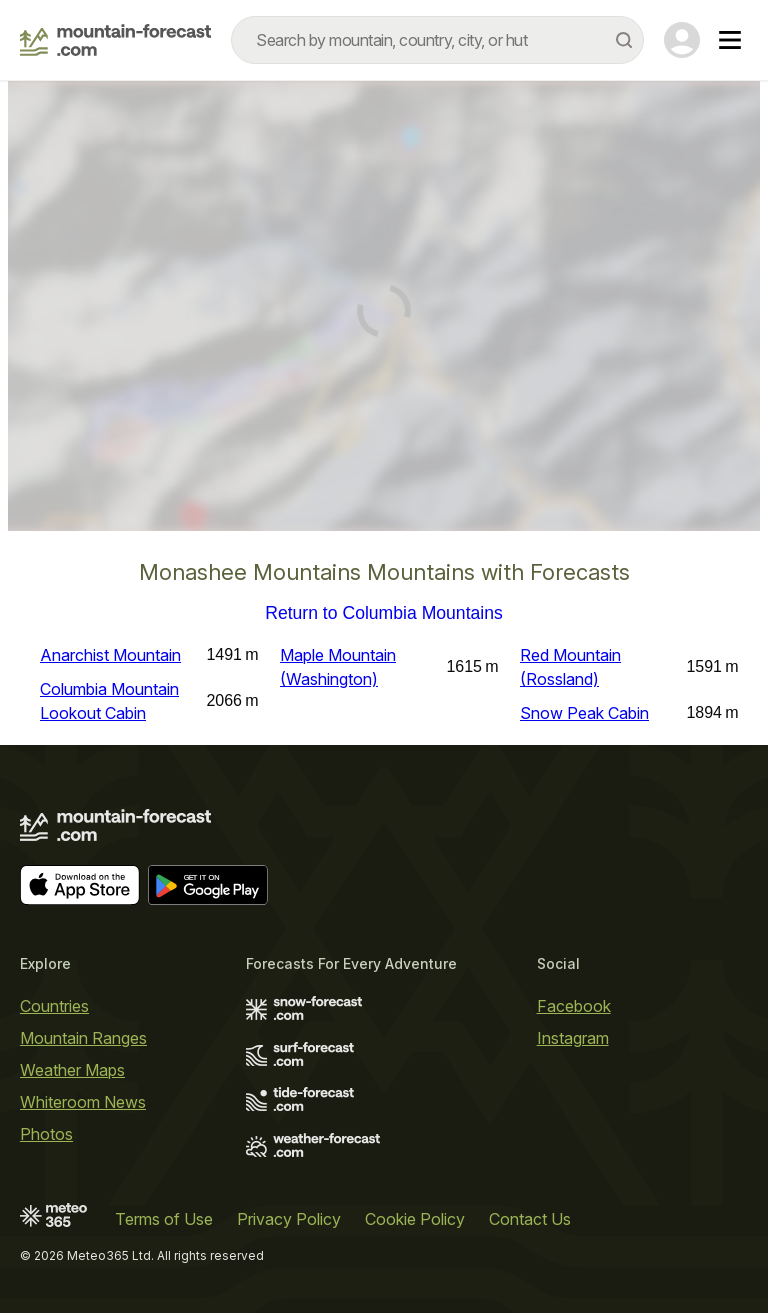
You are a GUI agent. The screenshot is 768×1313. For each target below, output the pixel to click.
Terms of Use (164, 1219)
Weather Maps (72, 1070)
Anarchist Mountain (110, 655)
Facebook (574, 1006)
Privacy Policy (289, 1219)
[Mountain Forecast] (115, 40)
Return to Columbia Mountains (384, 614)
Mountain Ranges (83, 1038)
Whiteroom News (83, 1102)
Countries (54, 1006)
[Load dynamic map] (384, 314)
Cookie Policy (415, 1219)
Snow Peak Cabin (584, 713)
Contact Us (530, 1219)
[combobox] (437, 40)
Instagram (573, 1038)
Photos (46, 1134)
